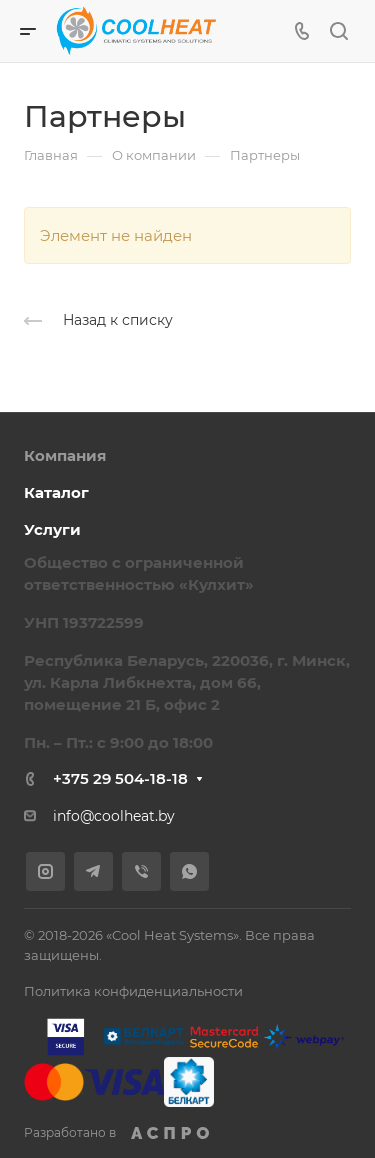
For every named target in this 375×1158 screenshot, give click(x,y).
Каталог (56, 492)
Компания (65, 455)
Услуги (52, 529)
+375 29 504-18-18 (120, 778)
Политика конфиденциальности (133, 991)
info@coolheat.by (114, 816)
